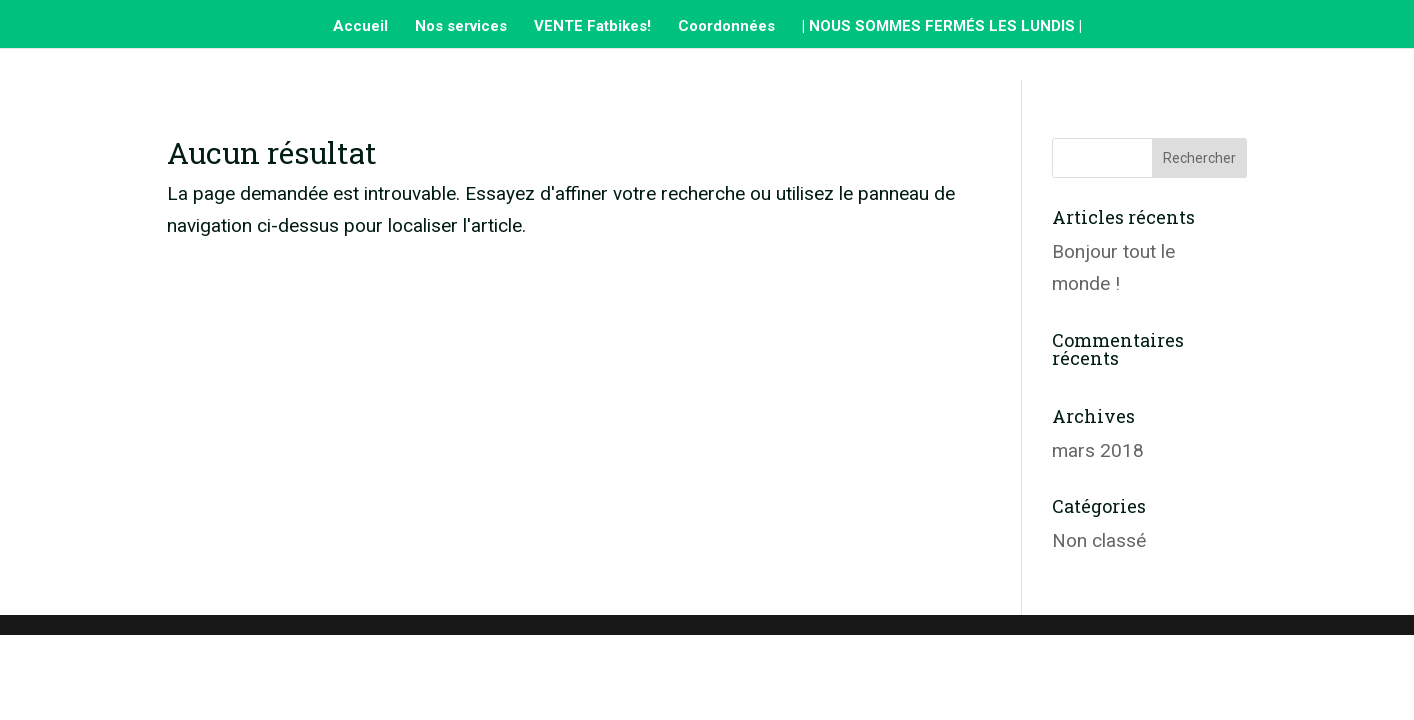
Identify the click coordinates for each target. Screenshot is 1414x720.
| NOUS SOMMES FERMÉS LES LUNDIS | (942, 27)
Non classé (1099, 540)
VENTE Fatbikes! (592, 27)
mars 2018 (1098, 450)
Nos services (461, 27)
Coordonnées (726, 27)
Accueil (360, 27)
